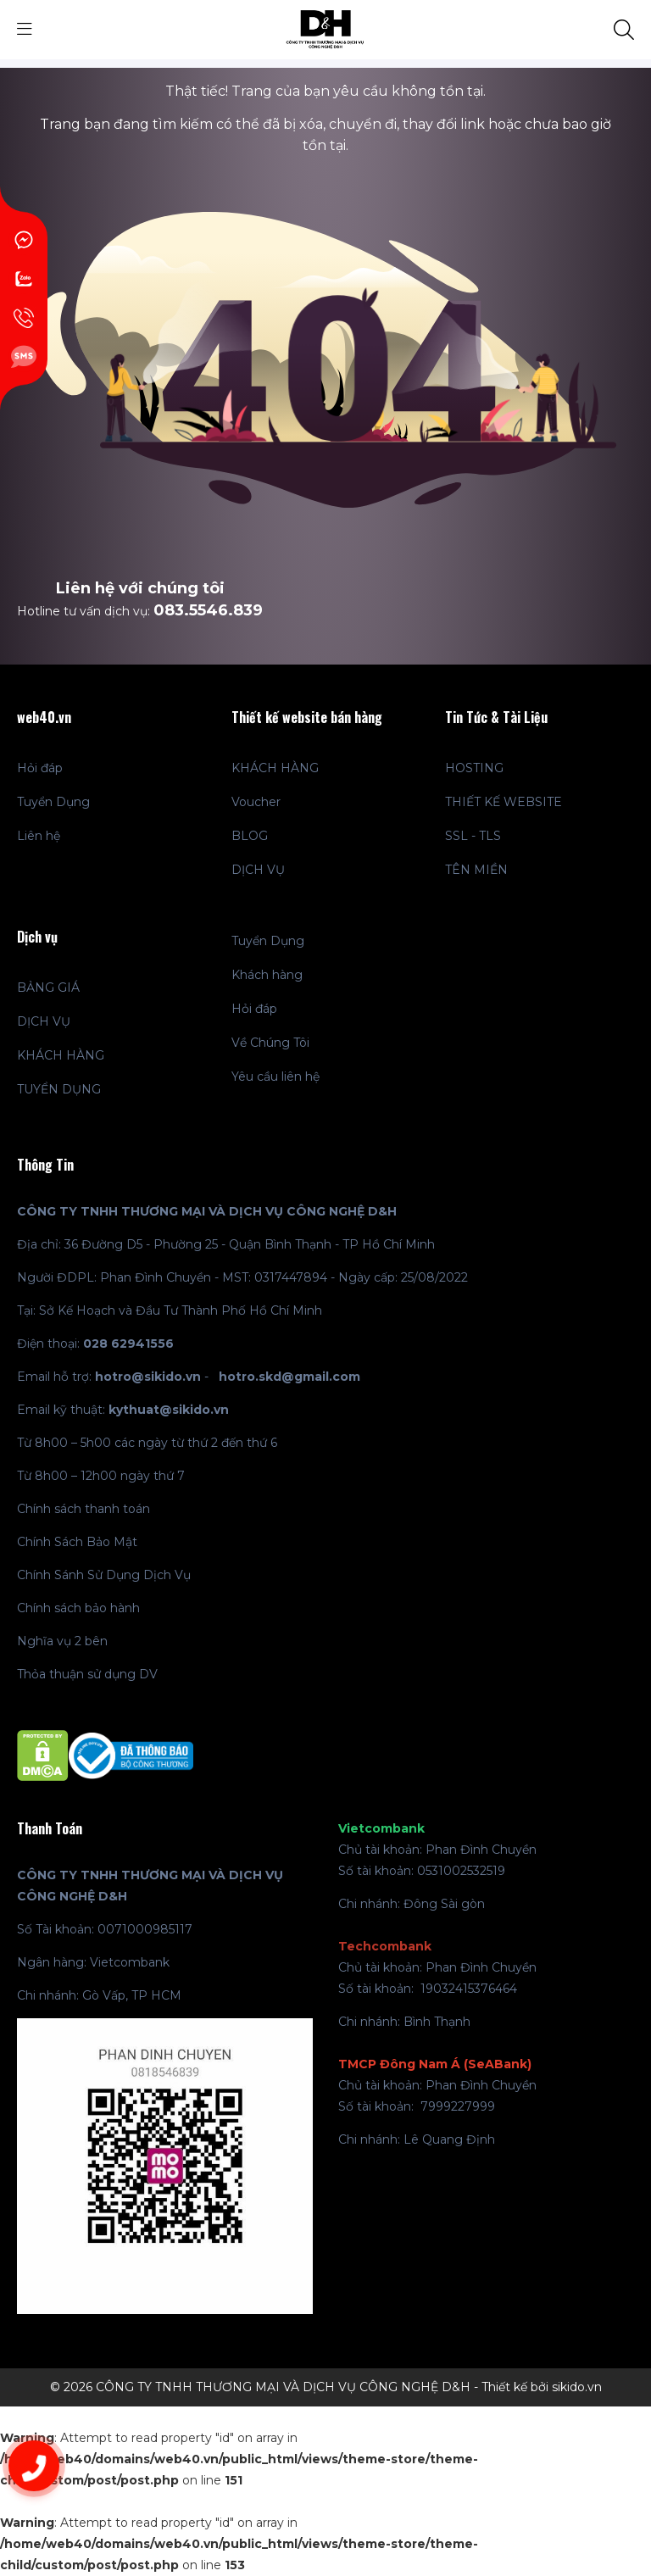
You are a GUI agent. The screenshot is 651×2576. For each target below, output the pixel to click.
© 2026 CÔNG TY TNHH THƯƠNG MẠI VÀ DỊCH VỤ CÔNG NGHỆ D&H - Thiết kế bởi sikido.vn (326, 2387)
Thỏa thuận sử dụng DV (87, 1674)
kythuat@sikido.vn (168, 1409)
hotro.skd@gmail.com (289, 1376)
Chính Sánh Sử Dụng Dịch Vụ (104, 1575)
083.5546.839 (208, 610)
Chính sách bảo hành (78, 1608)
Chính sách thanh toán (83, 1508)
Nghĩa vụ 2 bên (62, 1641)
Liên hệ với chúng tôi (140, 588)
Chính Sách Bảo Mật (77, 1541)
